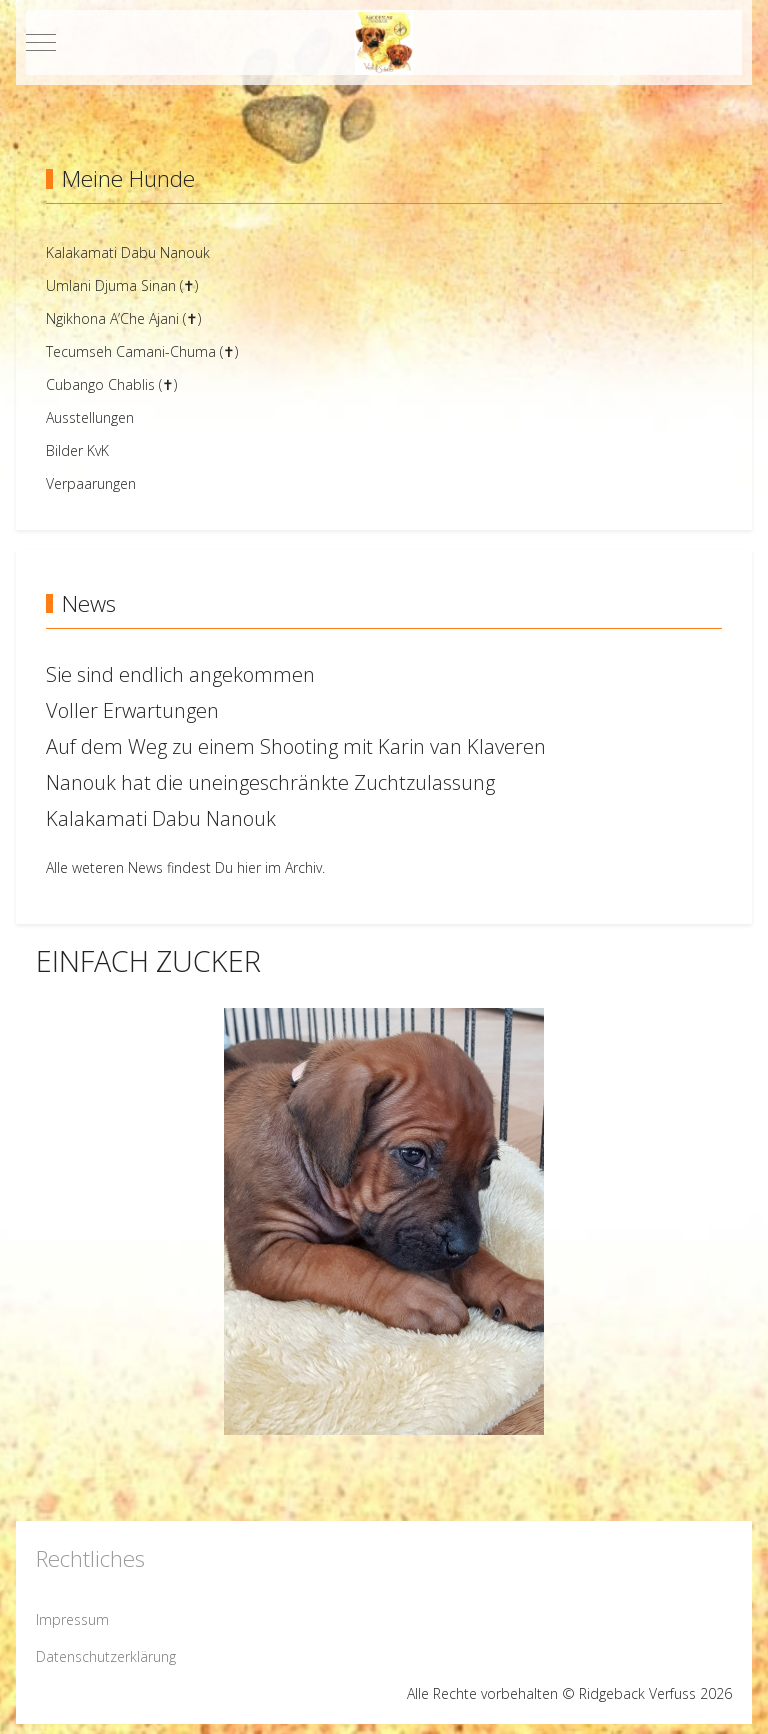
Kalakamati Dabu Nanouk (161, 818)
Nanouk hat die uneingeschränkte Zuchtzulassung (270, 782)
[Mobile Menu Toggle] (41, 43)
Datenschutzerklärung (106, 1656)
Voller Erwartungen (132, 710)
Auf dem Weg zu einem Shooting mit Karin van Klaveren (296, 746)
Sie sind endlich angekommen (180, 674)
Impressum (72, 1619)
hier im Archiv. (281, 867)
